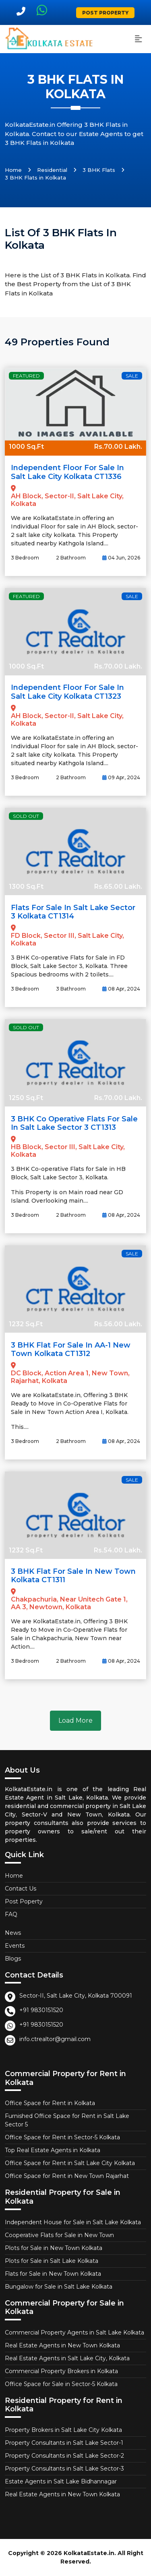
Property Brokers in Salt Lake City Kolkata (63, 2430)
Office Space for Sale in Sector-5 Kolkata (61, 2384)
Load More (75, 1720)
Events (15, 1945)
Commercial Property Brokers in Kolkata (61, 2371)
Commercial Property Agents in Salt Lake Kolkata (74, 2332)
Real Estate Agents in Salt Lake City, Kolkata (67, 2358)
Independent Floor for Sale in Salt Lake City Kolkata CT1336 (67, 472)
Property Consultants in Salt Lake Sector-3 (64, 2468)
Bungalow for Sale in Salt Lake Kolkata (58, 2286)
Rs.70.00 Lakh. (118, 446)
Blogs (13, 1958)
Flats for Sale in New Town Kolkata (53, 2273)
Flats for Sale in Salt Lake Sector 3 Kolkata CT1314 (73, 912)
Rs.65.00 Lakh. (118, 886)
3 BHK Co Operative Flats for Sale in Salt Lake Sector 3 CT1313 (74, 1123)
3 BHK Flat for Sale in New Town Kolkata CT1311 (73, 1576)
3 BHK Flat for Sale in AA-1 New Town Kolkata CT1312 (70, 1349)
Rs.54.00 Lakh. (118, 1550)
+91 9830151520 (41, 2010)
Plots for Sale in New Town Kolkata (53, 2248)
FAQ (11, 1914)
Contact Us (20, 1888)
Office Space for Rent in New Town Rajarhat (67, 2176)
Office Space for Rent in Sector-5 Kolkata (62, 2137)
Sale (132, 376)
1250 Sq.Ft (26, 1098)
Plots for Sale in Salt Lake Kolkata (51, 2260)
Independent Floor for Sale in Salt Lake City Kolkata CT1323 (67, 692)
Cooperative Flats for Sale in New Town (59, 2235)
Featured (26, 376)
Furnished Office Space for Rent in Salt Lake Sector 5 (67, 2120)
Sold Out (26, 816)
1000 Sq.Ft (26, 446)
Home (13, 170)
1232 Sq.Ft (26, 1324)
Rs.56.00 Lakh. (118, 1324)
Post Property (105, 13)
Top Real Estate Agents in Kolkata (52, 2150)
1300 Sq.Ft (26, 886)
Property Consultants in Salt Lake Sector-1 (64, 2442)
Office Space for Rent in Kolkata (50, 2103)
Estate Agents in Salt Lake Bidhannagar (61, 2481)
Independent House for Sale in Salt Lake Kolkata (73, 2222)
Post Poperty (24, 1901)
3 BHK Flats (99, 170)
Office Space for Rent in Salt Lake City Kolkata (70, 2163)
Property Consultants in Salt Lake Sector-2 (64, 2455)
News (13, 1932)
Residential (52, 170)
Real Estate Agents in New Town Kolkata (62, 2345)
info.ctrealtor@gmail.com (55, 2039)
